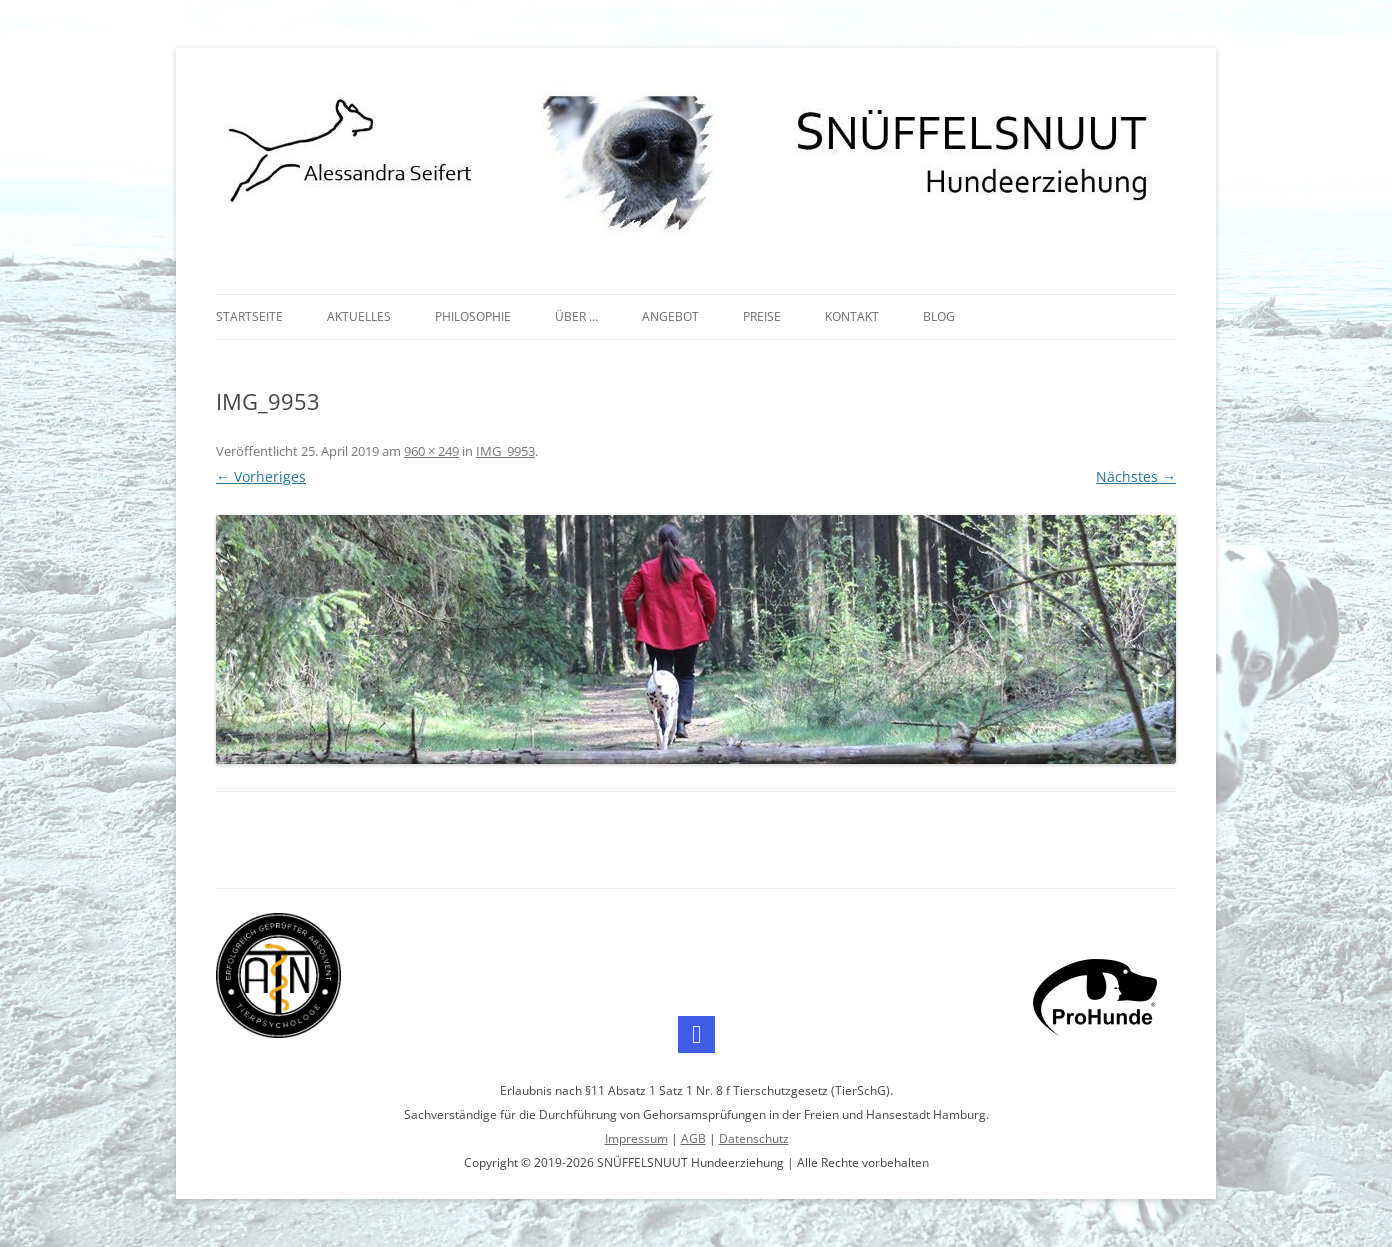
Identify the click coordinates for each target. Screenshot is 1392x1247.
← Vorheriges (261, 476)
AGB (693, 1138)
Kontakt (852, 316)
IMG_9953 (505, 451)
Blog (939, 316)
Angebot (670, 316)
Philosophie (473, 316)
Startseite (249, 316)
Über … (576, 316)
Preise (762, 316)
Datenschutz (754, 1138)
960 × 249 (431, 451)
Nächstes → (1136, 476)
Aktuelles (359, 316)
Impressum (636, 1138)
